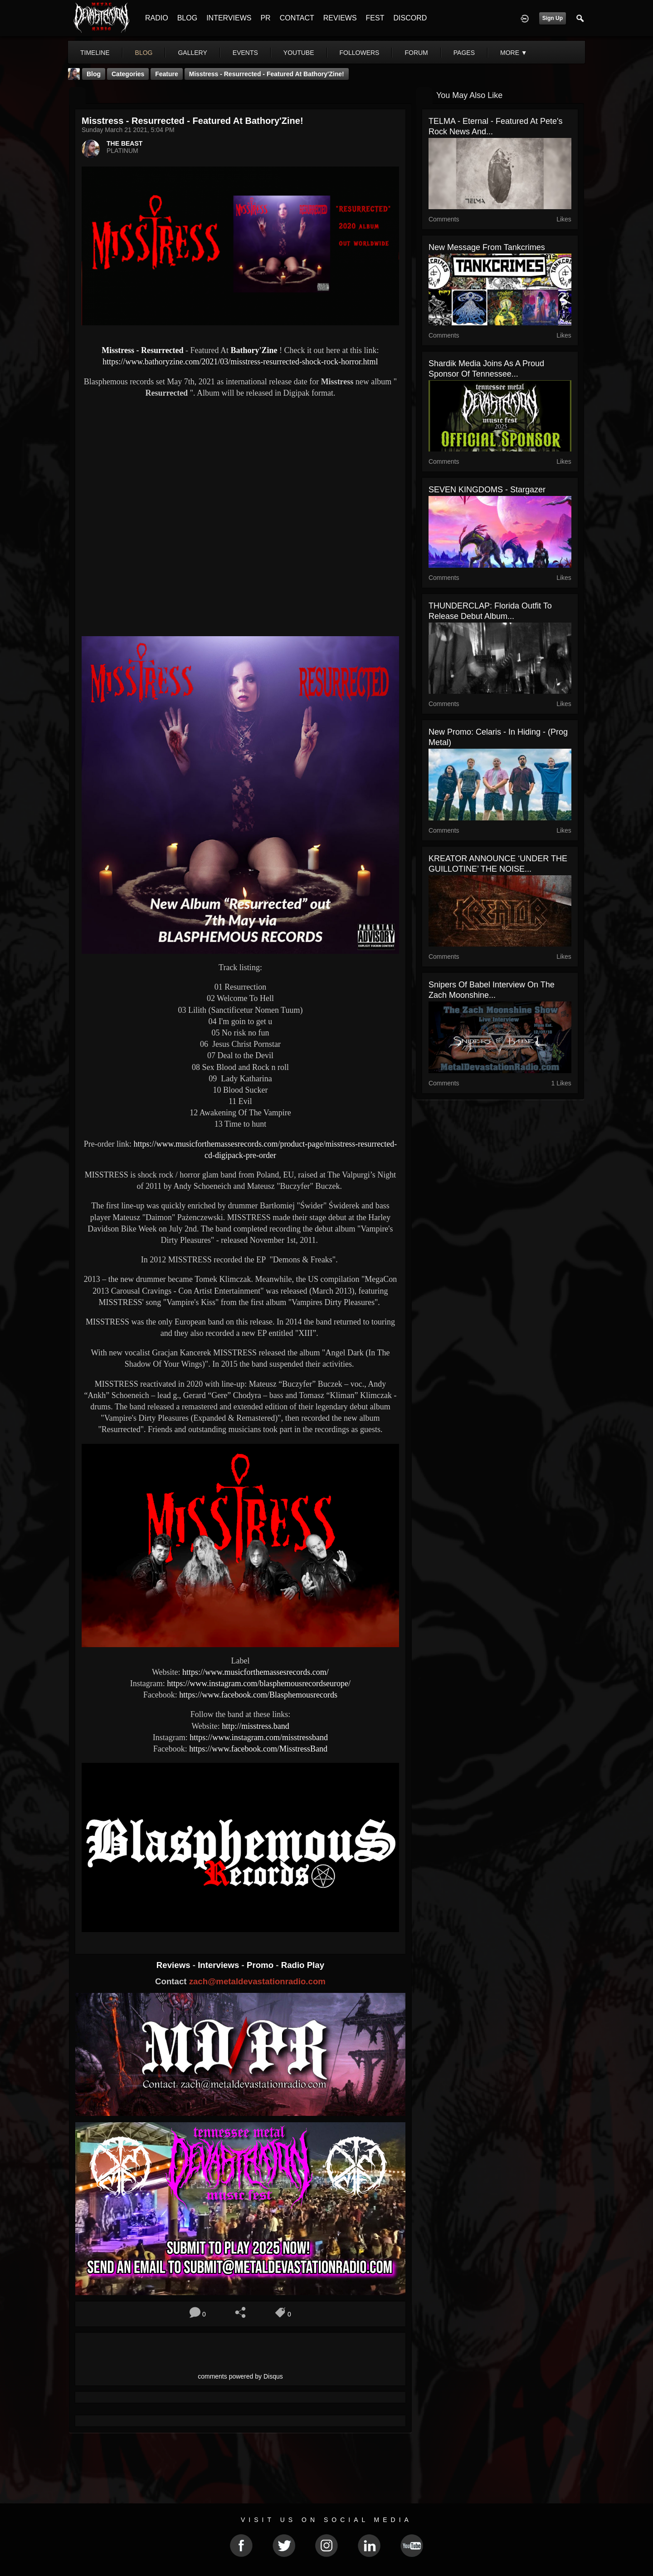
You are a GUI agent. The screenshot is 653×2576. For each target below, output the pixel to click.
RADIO (156, 18)
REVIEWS (340, 18)
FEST (375, 18)
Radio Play (302, 1965)
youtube (298, 52)
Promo (261, 1965)
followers (360, 52)
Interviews (219, 1965)
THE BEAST (124, 143)
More (513, 52)
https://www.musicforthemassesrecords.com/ (255, 1672)
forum (416, 52)
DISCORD (410, 18)
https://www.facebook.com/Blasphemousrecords (258, 1694)
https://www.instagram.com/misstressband (259, 1737)
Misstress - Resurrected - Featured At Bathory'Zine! (266, 74)
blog (144, 52)
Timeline (95, 52)
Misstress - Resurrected (142, 350)
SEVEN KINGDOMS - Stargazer (487, 489)
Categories (128, 74)
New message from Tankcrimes (487, 247)
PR (265, 18)
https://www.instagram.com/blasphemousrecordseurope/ (259, 1683)
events (245, 52)
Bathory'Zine (254, 350)
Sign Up (552, 18)
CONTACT (297, 18)
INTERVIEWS (228, 18)
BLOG (187, 18)
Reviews (174, 1965)
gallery (192, 52)
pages (464, 52)
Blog (94, 74)
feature (166, 74)
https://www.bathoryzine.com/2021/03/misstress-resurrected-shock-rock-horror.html (240, 361)
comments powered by (240, 2376)
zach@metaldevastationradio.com (257, 1981)
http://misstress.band (255, 1726)
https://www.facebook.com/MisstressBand (258, 1748)
